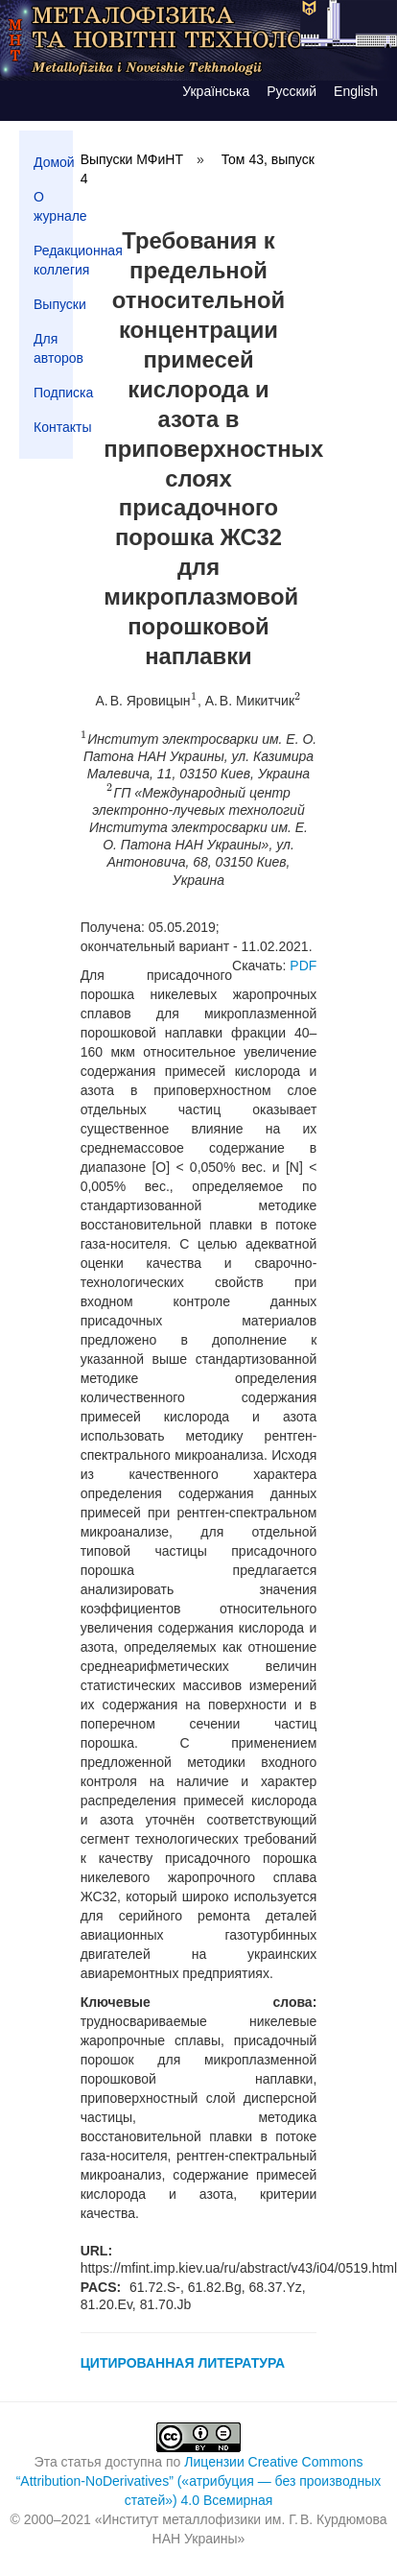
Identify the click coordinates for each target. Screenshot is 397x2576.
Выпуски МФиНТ (132, 159)
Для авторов (53, 348)
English (356, 91)
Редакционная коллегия (53, 260)
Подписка (53, 392)
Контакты (53, 427)
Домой (53, 162)
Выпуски (53, 304)
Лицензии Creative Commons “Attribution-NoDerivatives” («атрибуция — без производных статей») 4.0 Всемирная (199, 2481)
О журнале (53, 206)
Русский (291, 91)
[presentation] (194, 700)
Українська (215, 91)
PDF (303, 965)
